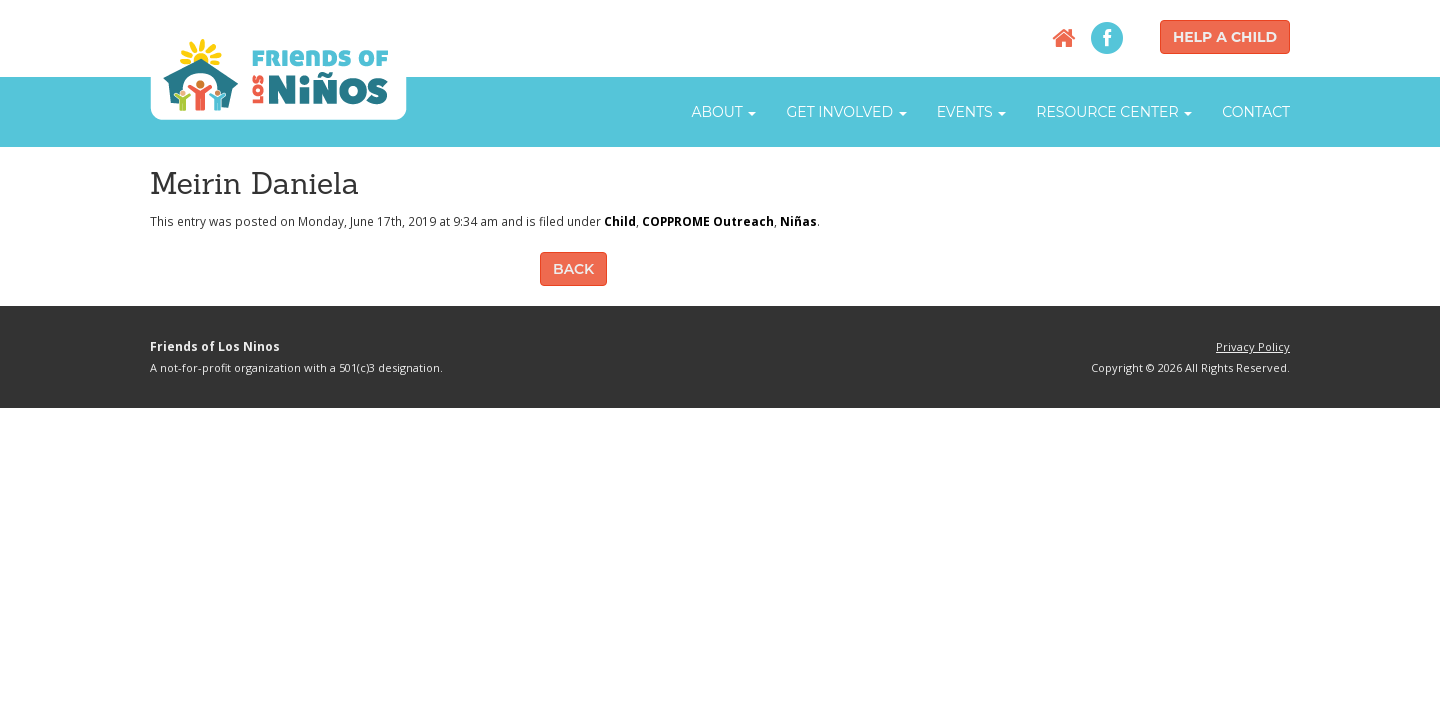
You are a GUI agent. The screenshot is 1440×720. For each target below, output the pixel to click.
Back (573, 269)
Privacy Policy (1253, 346)
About (723, 112)
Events (972, 112)
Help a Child (1225, 37)
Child (620, 221)
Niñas (798, 221)
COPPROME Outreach (708, 221)
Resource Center (1114, 112)
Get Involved (846, 112)
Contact (1256, 112)
